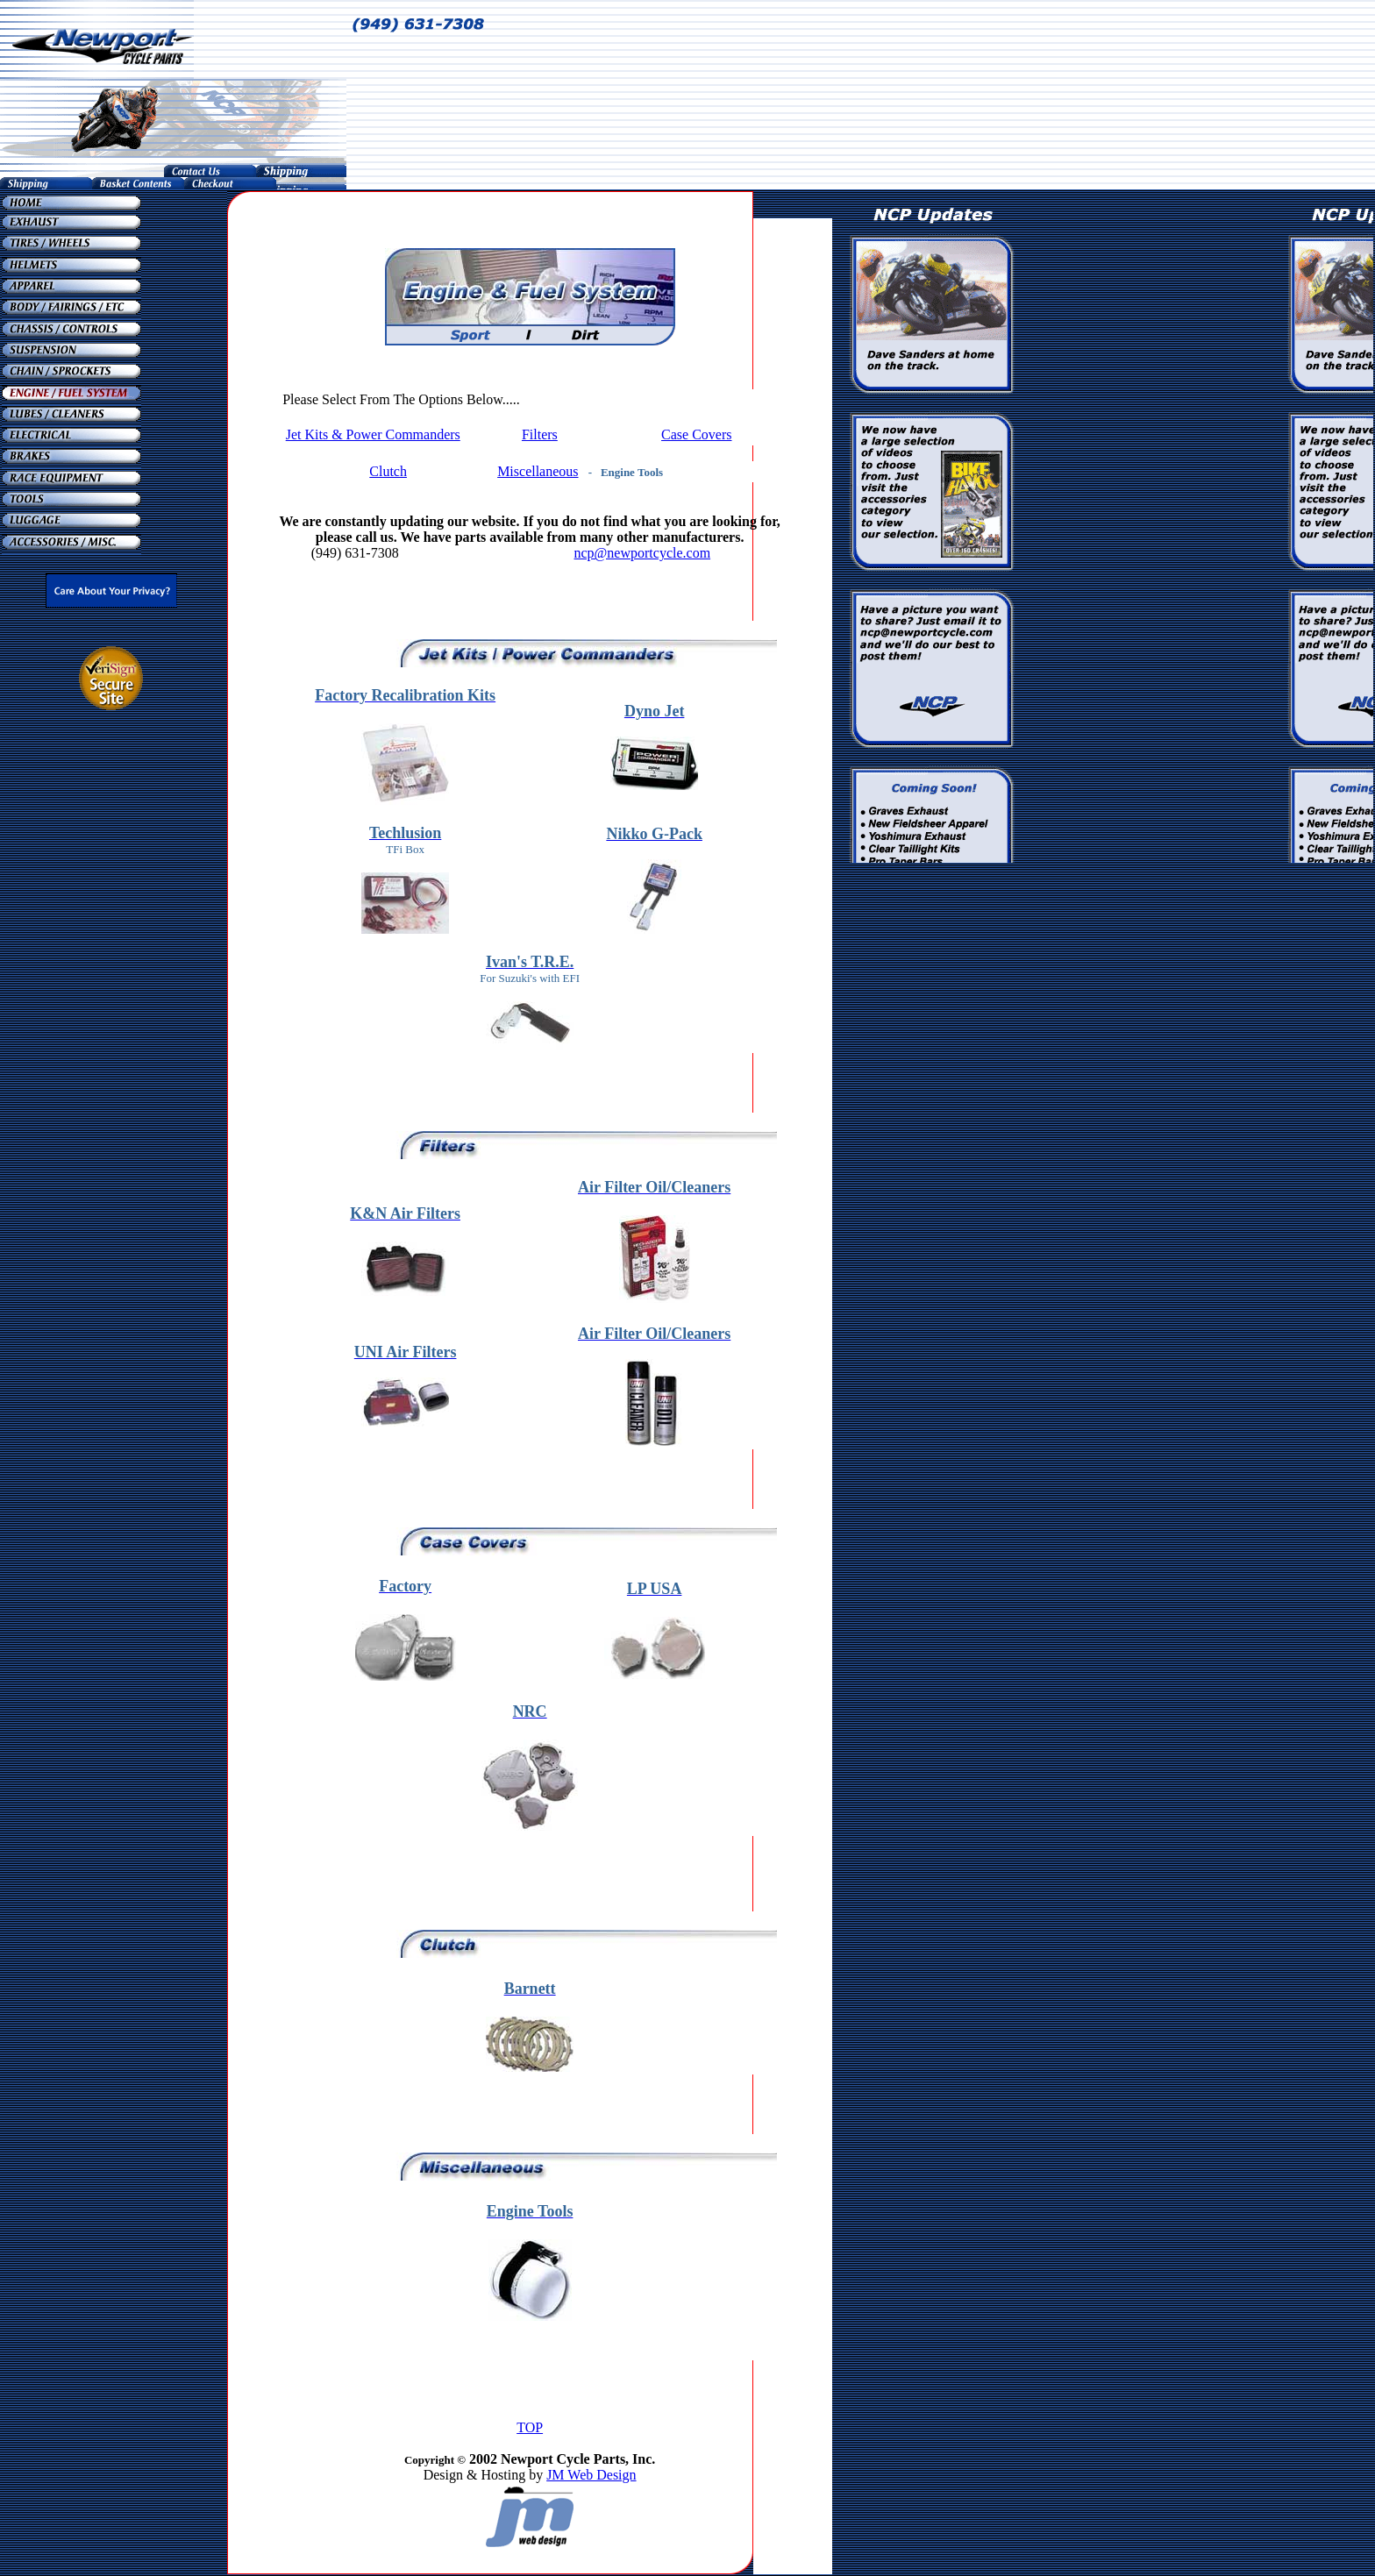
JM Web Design (591, 2474)
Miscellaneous (537, 471)
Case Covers (696, 434)
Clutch (388, 471)
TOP (530, 2427)
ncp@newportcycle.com (642, 552)
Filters (540, 434)
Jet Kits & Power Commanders (373, 434)
